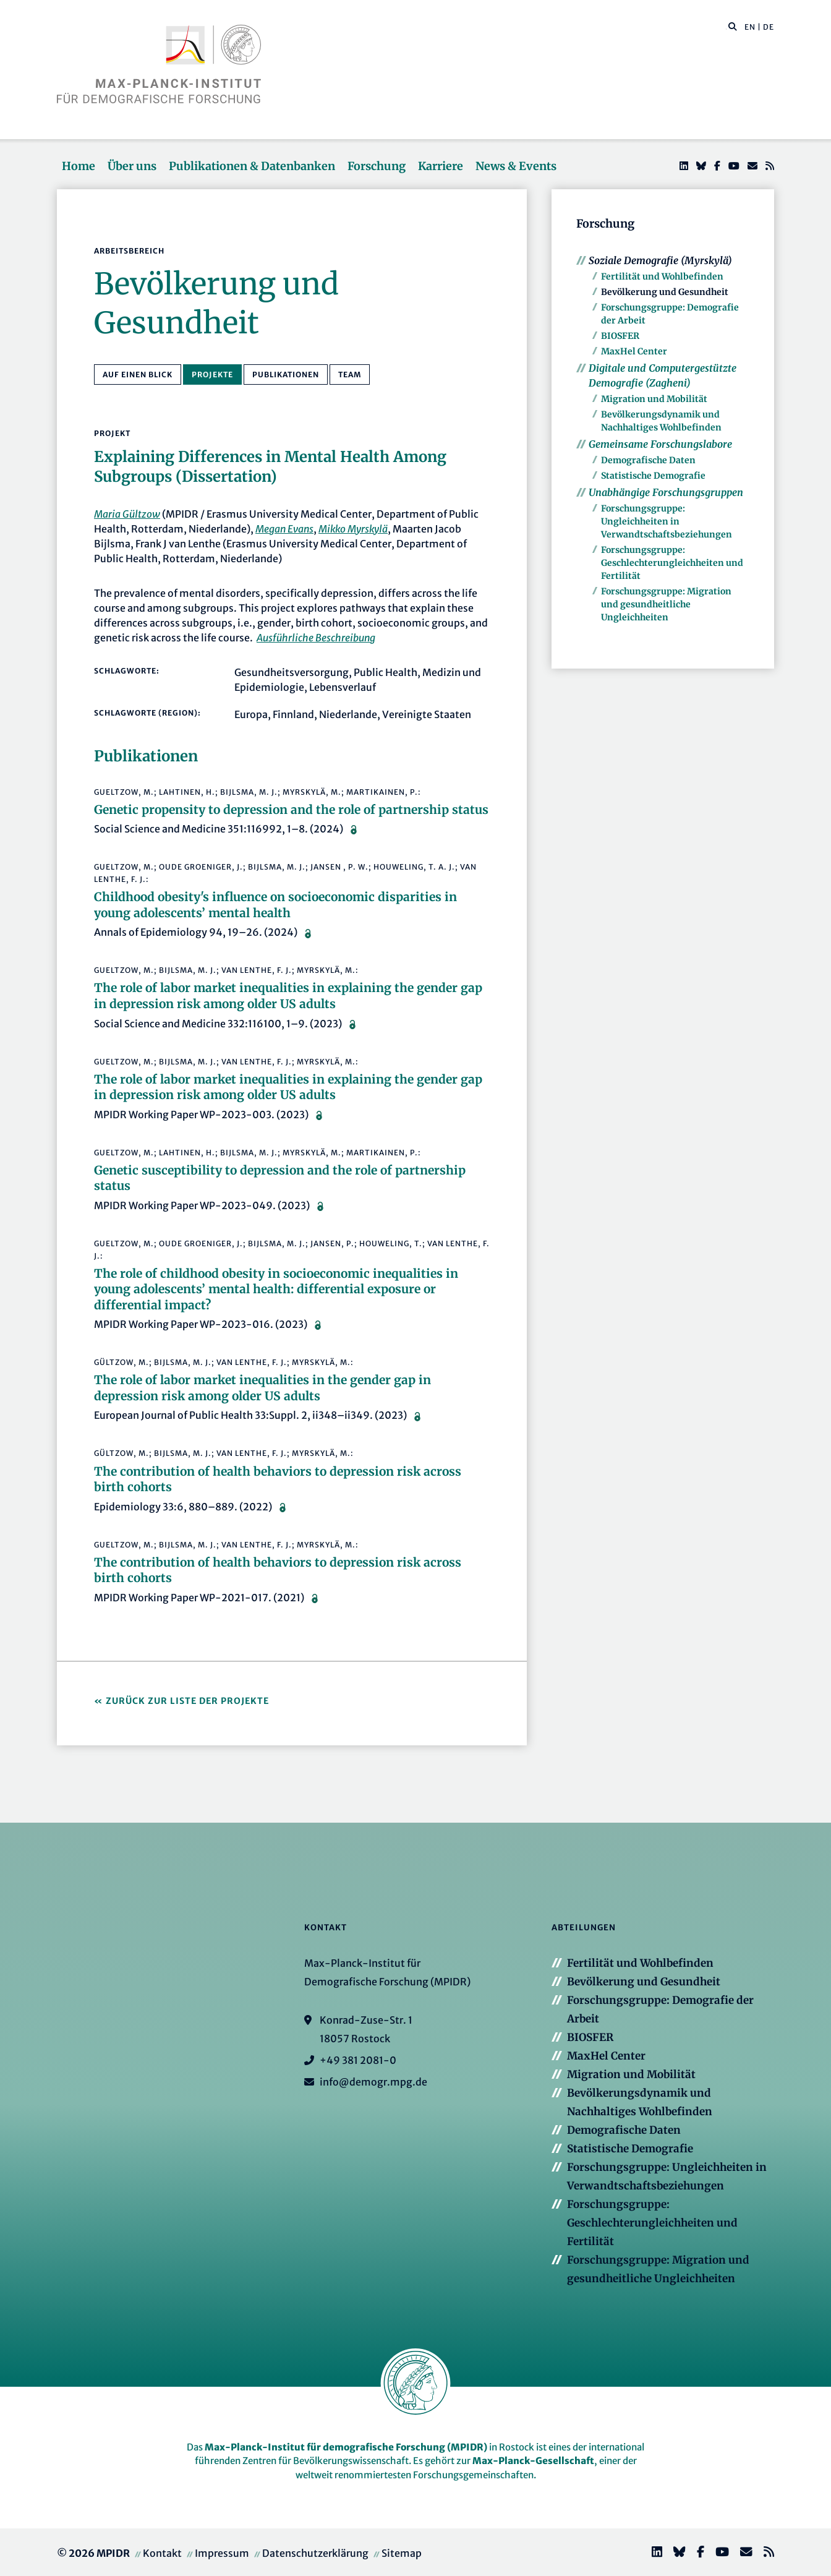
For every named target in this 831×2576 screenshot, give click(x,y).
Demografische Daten (648, 460)
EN (750, 27)
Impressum (222, 2553)
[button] (732, 26)
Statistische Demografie (653, 475)
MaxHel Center (634, 351)
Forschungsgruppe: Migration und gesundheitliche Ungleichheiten (666, 604)
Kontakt (162, 2553)
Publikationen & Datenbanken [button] (252, 166)
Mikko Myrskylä (353, 529)
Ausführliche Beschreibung (316, 637)
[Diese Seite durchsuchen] (726, 27)
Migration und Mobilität (654, 398)
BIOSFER (620, 335)
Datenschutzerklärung (315, 2553)
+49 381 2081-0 (358, 2060)
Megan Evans (284, 529)
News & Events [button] (515, 166)
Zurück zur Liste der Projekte (187, 1700)
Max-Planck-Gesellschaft (533, 2461)
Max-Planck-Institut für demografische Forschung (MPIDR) (346, 2447)
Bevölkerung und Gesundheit (664, 291)
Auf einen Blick (138, 374)
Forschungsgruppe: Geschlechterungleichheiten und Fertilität (672, 562)
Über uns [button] (132, 166)
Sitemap (401, 2553)
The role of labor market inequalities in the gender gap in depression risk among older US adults (262, 1387)
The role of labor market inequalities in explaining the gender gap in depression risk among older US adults (288, 995)
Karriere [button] (440, 166)
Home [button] (78, 166)
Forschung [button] (376, 166)
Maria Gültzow (127, 514)
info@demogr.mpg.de (373, 2082)
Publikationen (285, 374)
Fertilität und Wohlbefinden (662, 276)
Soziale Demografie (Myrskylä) (660, 260)
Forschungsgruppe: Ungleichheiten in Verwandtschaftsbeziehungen (666, 521)
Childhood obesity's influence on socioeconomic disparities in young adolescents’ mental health (275, 904)
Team (349, 374)
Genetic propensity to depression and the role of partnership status (291, 809)
